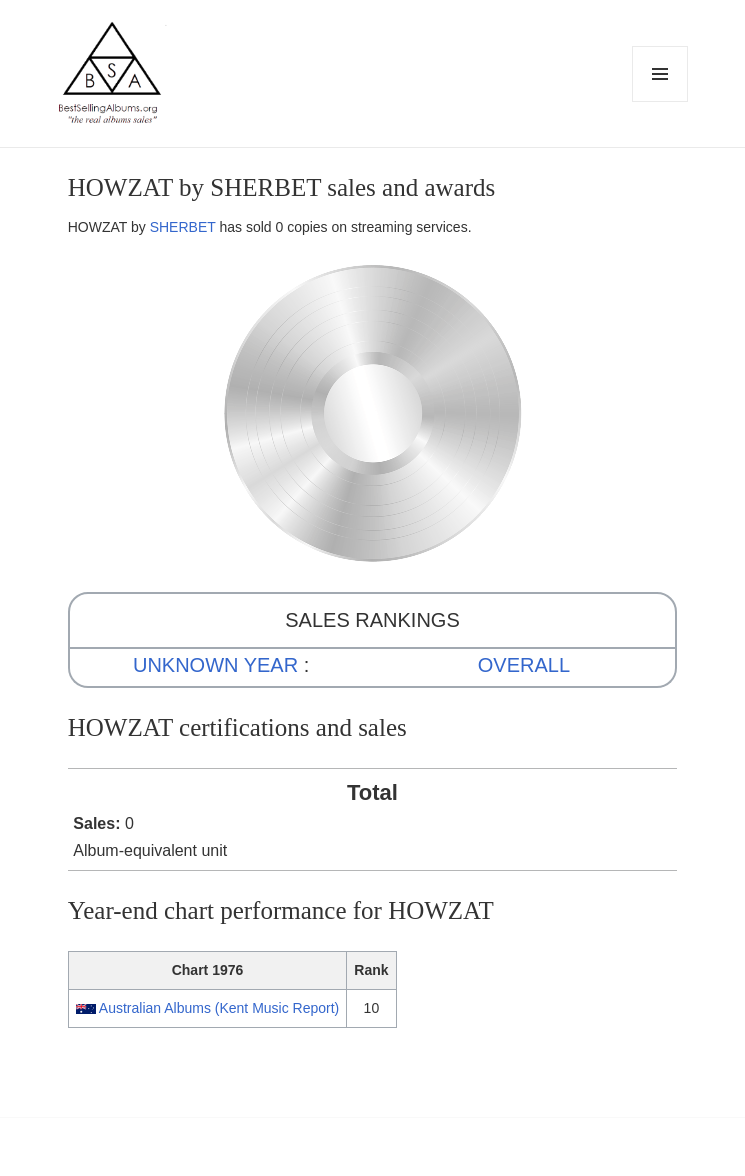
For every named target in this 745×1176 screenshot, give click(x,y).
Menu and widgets (660, 101)
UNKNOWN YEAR (215, 665)
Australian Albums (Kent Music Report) (219, 1008)
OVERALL (524, 665)
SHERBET (183, 227)
